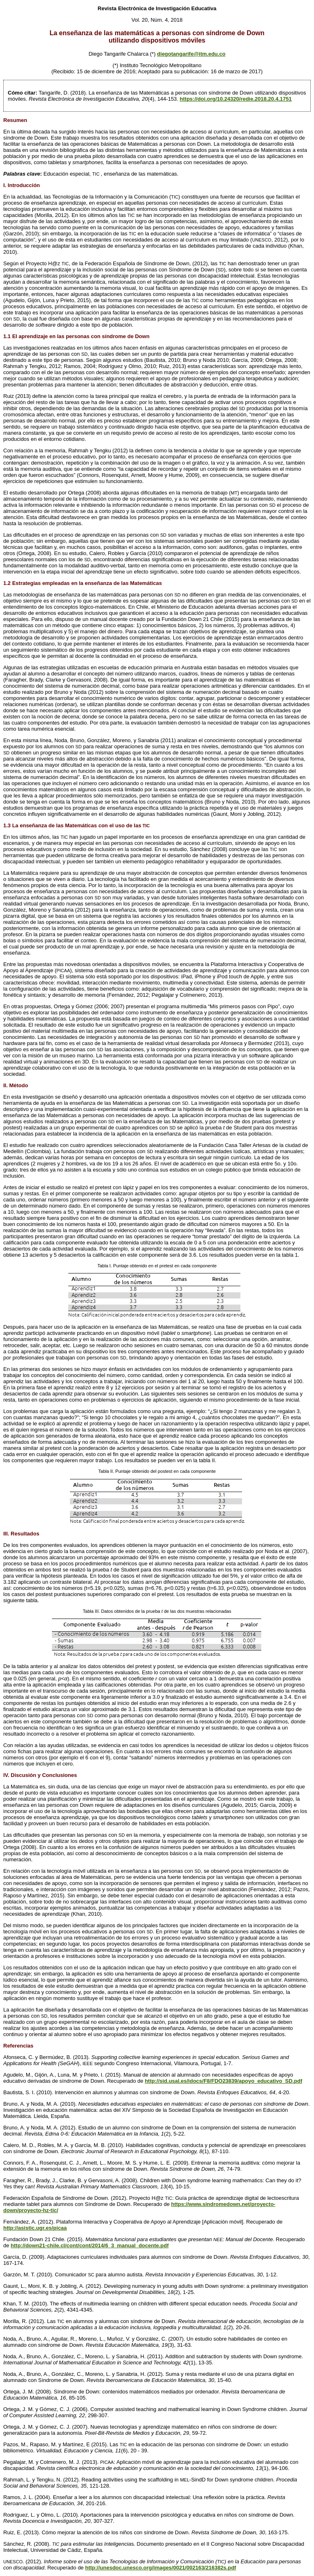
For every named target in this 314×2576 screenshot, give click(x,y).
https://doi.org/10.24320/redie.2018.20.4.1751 (236, 99)
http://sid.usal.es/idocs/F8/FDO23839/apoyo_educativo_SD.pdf (223, 2081)
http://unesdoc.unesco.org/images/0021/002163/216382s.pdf (160, 2568)
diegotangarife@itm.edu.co (191, 54)
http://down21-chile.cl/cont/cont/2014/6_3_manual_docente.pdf (89, 2245)
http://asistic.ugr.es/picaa (35, 2228)
